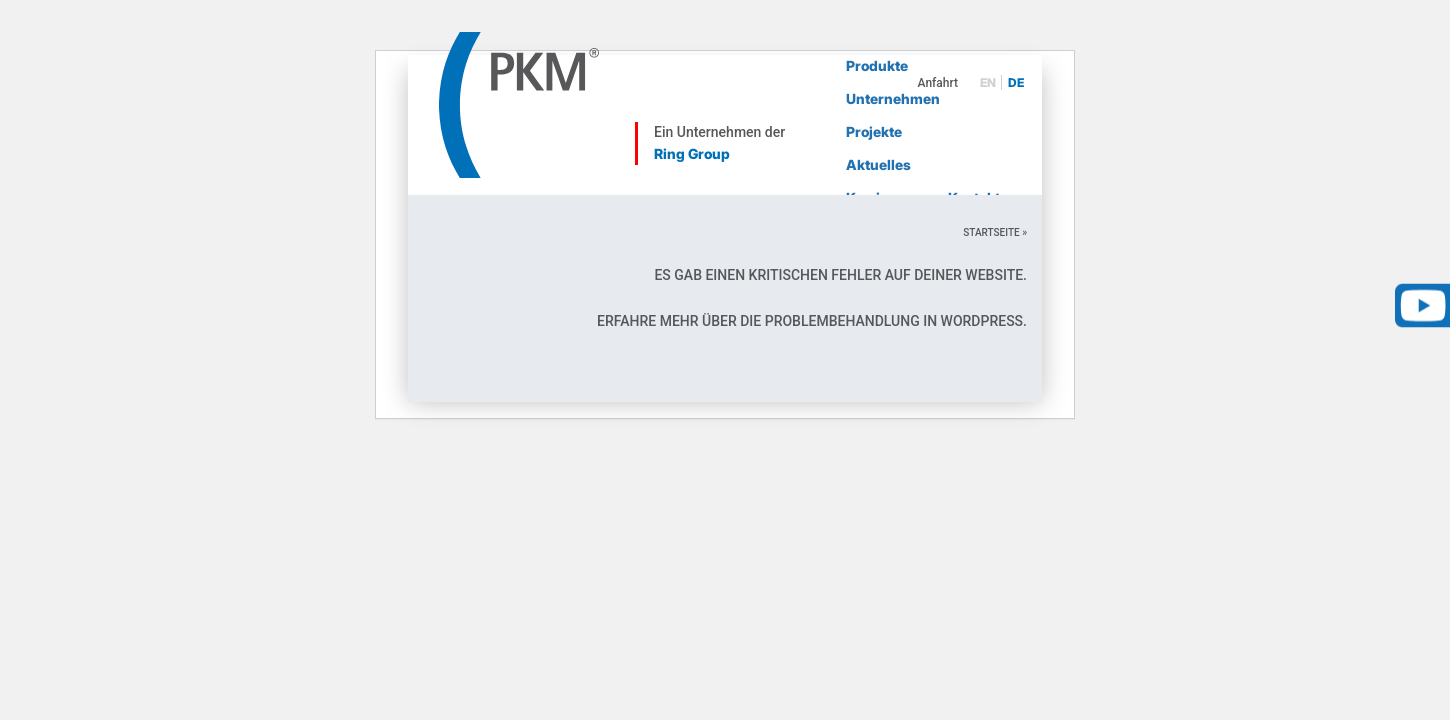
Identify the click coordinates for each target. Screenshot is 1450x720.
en (988, 82)
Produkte (877, 65)
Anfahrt (938, 83)
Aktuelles (878, 164)
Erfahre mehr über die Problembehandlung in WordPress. (812, 321)
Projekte (874, 131)
